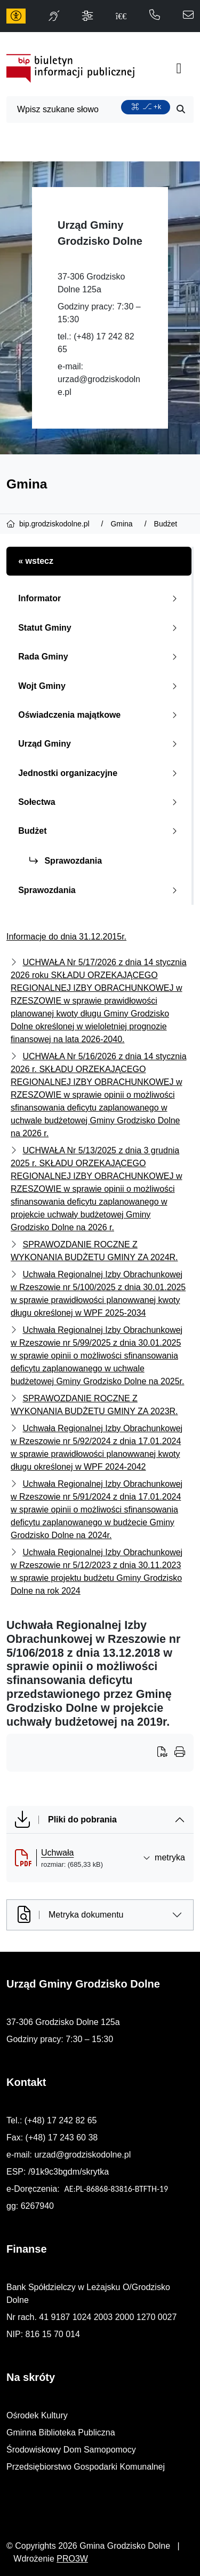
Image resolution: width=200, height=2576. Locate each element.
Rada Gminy (99, 656)
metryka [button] (164, 1857)
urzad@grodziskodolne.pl (82, 2154)
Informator (99, 598)
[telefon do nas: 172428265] (154, 15)
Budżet (99, 830)
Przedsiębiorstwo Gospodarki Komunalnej (85, 2466)
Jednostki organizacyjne (99, 773)
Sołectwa (99, 801)
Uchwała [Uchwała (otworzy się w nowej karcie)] (57, 1852)
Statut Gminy (99, 627)
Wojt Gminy (99, 685)
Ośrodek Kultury (37, 2415)
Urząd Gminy (99, 743)
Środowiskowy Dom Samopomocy (71, 2449)
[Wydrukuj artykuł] (165, 1753)
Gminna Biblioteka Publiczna (60, 2432)
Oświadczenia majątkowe (99, 714)
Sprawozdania (65, 860)
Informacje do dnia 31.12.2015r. (66, 936)
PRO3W (72, 2558)
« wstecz (35, 560)
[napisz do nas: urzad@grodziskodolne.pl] (188, 15)
